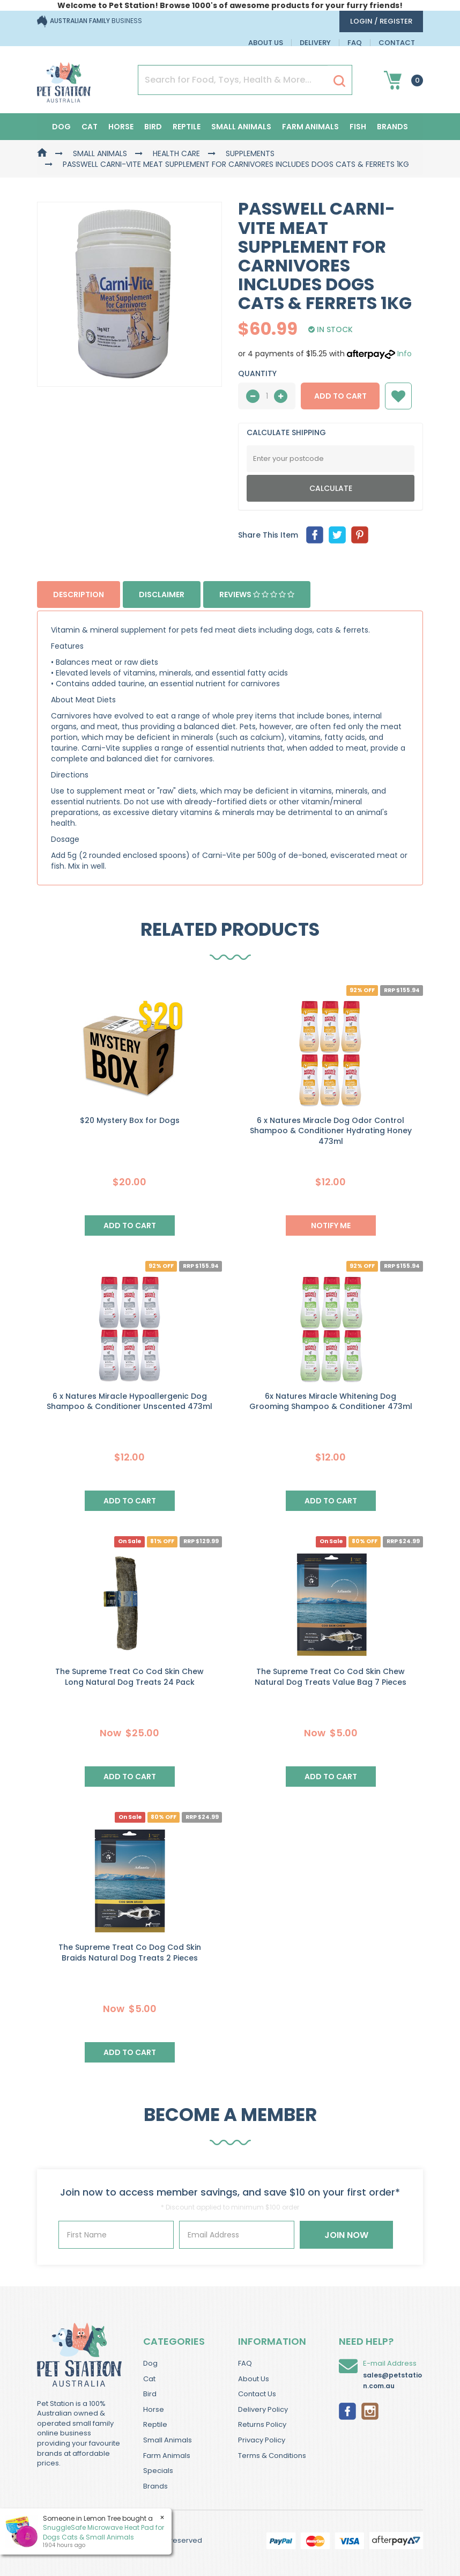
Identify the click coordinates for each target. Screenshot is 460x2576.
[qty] (266, 396)
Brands (392, 126)
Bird (153, 126)
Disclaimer (161, 594)
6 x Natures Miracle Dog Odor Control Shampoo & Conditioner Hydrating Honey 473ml (331, 1131)
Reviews (256, 594)
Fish (358, 126)
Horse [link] (153, 2409)
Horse (120, 126)
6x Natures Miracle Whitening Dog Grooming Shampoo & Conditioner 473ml (330, 1401)
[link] (347, 2410)
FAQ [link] (245, 2363)
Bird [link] (150, 2394)
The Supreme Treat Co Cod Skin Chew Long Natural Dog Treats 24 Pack (129, 1676)
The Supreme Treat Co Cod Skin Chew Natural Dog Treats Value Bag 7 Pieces (330, 1676)
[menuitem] (314, 535)
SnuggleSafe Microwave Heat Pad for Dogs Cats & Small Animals (103, 2532)
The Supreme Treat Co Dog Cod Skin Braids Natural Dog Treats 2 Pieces (129, 1952)
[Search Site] (339, 80)
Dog (61, 126)
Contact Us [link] (257, 2394)
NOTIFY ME (331, 1225)
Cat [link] (149, 2379)
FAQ (354, 42)
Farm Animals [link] (166, 2455)
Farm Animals (310, 126)
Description (78, 594)
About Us (265, 42)
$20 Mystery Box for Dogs (130, 1120)
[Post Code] (330, 458)
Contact (397, 42)
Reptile (187, 126)
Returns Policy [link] (262, 2424)
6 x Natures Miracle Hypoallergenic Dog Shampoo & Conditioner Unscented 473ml (129, 1401)
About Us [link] (253, 2379)
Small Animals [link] (167, 2440)
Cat (89, 126)
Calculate (330, 488)
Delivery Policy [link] (263, 2409)
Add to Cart (340, 396)
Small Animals (241, 126)
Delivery (315, 42)
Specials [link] (158, 2470)
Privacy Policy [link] (261, 2440)
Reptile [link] (155, 2424)
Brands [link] (155, 2486)
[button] (398, 396)
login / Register (381, 21)
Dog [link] (150, 2363)
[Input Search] (233, 79)
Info (404, 353)
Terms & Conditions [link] (272, 2455)
